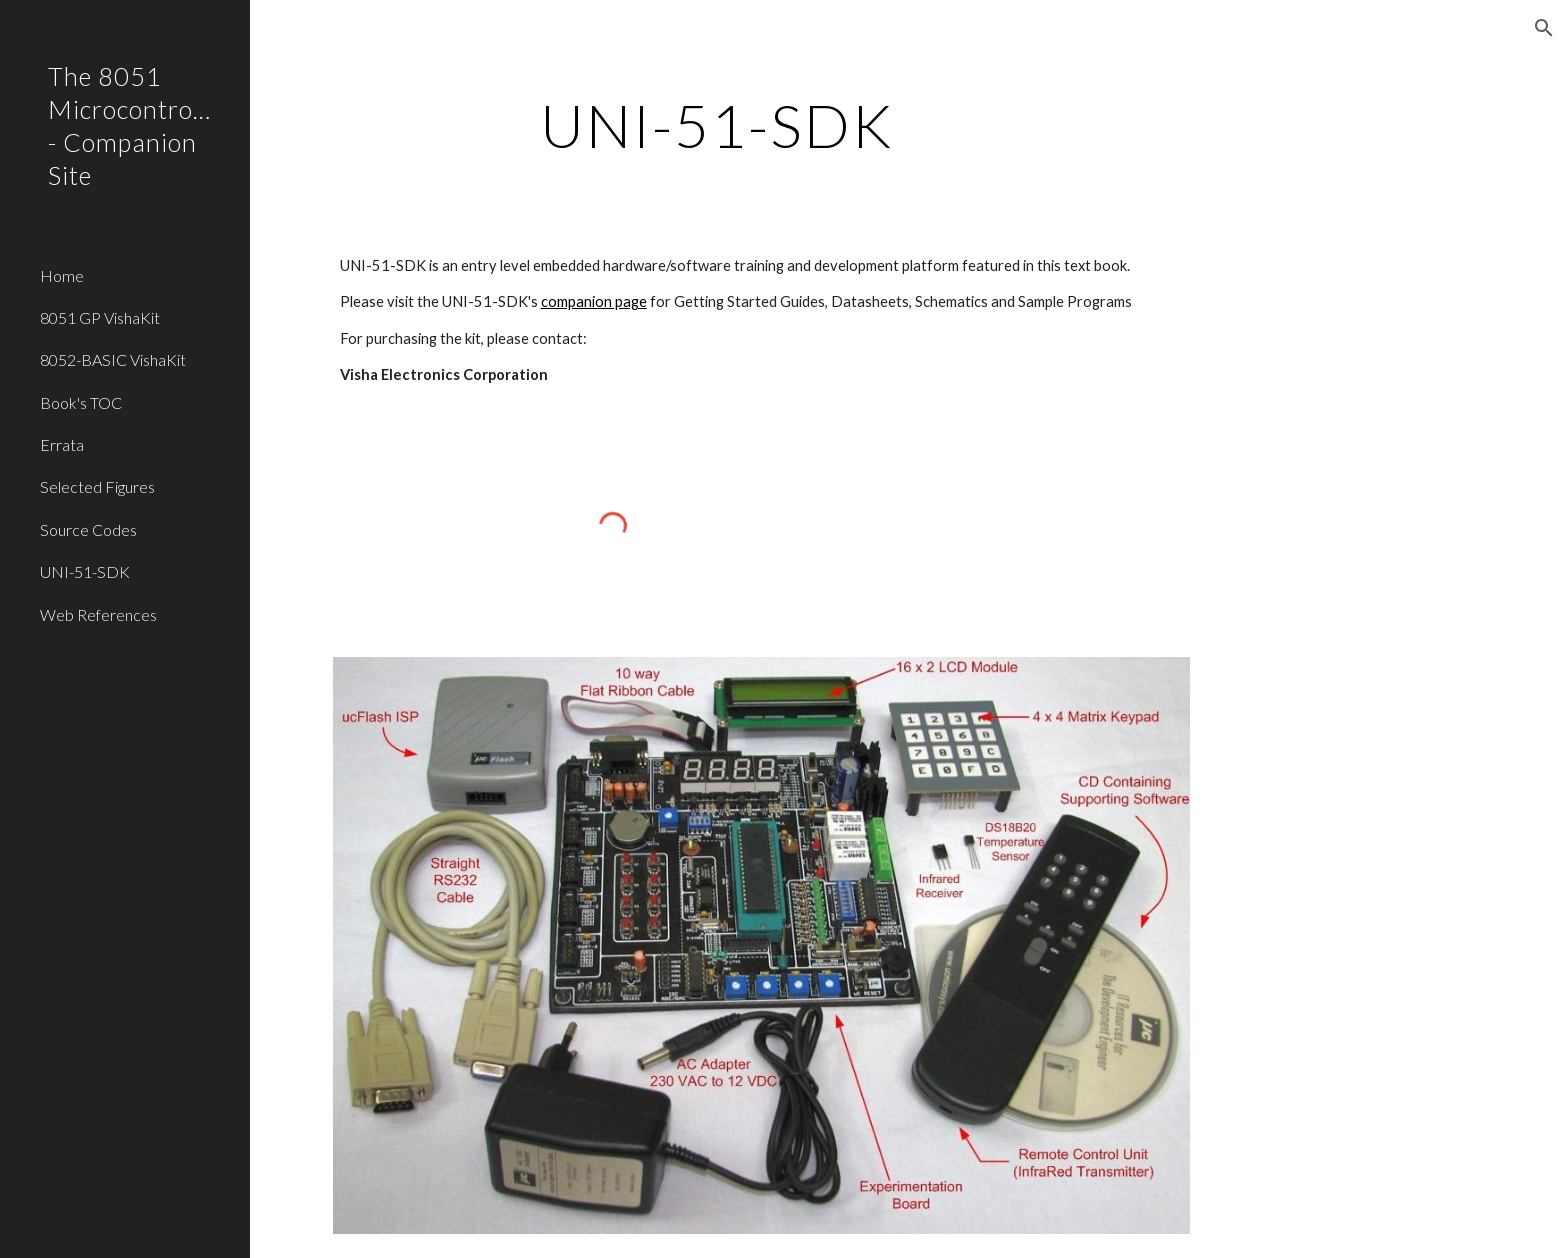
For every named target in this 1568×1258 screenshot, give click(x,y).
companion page (594, 301)
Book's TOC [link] (81, 402)
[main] (717, 125)
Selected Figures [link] (97, 486)
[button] (1544, 28)
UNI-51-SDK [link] (85, 571)
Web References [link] (98, 614)
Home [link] (62, 275)
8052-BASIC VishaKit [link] (113, 359)
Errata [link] (62, 444)
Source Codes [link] (88, 529)
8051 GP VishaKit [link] (100, 317)
